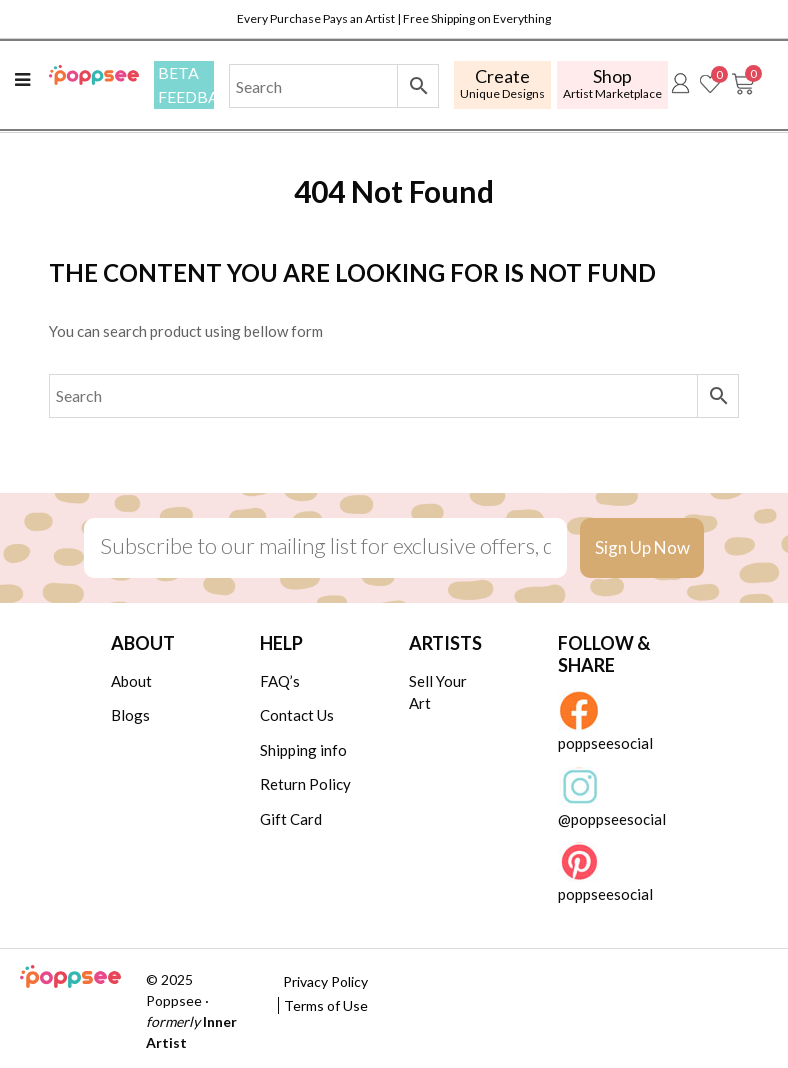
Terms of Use (326, 1005)
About (131, 681)
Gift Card (291, 819)
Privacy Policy (325, 981)
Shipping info (303, 750)
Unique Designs (502, 83)
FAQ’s (280, 681)
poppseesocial (605, 721)
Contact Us (297, 715)
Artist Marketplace (612, 83)
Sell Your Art (438, 692)
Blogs (130, 715)
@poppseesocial (612, 797)
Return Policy (305, 784)
